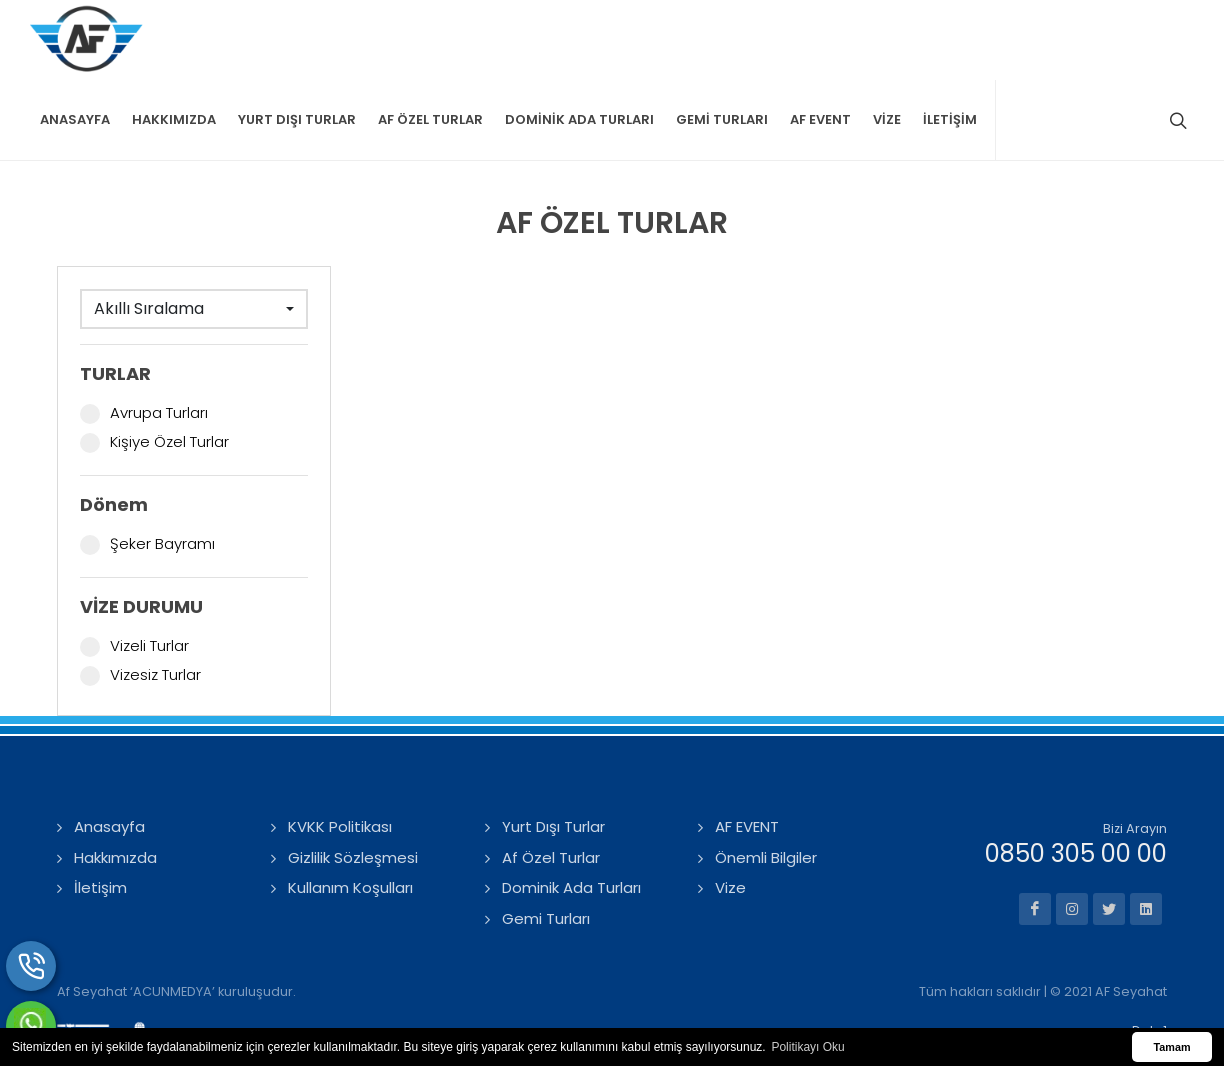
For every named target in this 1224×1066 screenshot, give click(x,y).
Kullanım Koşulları (350, 808)
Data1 (1149, 951)
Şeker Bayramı (147, 465)
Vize (730, 808)
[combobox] (194, 230)
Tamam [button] (1171, 1047)
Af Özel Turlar (551, 778)
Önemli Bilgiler (766, 778)
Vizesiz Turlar (140, 596)
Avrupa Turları (144, 334)
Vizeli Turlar (134, 567)
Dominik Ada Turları (571, 808)
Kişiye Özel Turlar (154, 363)
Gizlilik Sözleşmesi (353, 778)
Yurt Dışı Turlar (553, 747)
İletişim (100, 808)
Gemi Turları (546, 839)
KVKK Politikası (340, 747)
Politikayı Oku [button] (807, 1047)
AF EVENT (747, 747)
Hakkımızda (115, 778)
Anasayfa (109, 747)
